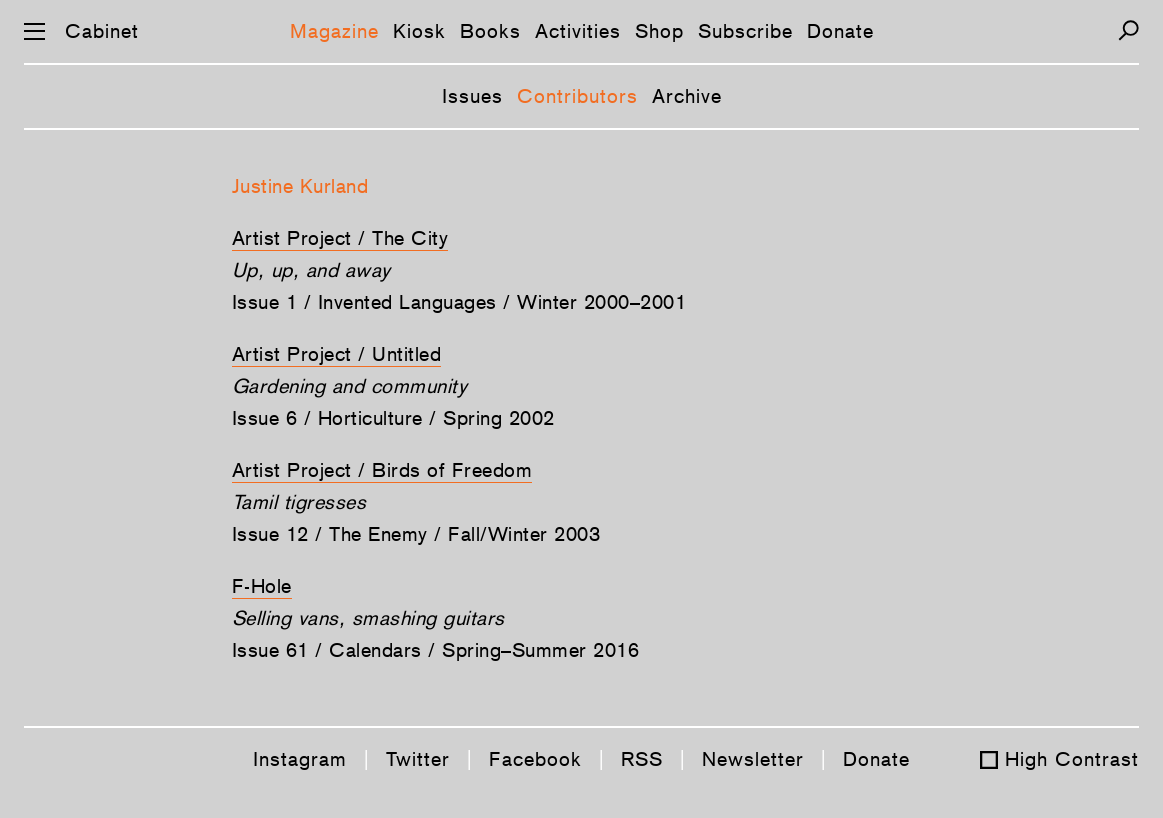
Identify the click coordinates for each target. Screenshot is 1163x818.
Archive (687, 96)
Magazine (334, 31)
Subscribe (745, 31)
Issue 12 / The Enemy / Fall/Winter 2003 (416, 534)
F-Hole (262, 586)
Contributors (577, 96)
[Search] (1128, 30)
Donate (840, 31)
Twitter (418, 759)
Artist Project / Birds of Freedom (382, 470)
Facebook (535, 759)
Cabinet (102, 31)
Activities (578, 31)
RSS (642, 759)
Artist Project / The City (340, 238)
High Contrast (1072, 759)
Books (490, 31)
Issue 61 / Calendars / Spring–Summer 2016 (436, 650)
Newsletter (753, 759)
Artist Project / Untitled (337, 354)
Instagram (300, 759)
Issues (472, 96)
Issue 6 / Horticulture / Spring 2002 (393, 418)
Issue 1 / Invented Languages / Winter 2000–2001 (459, 302)
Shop (659, 31)
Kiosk (419, 31)
